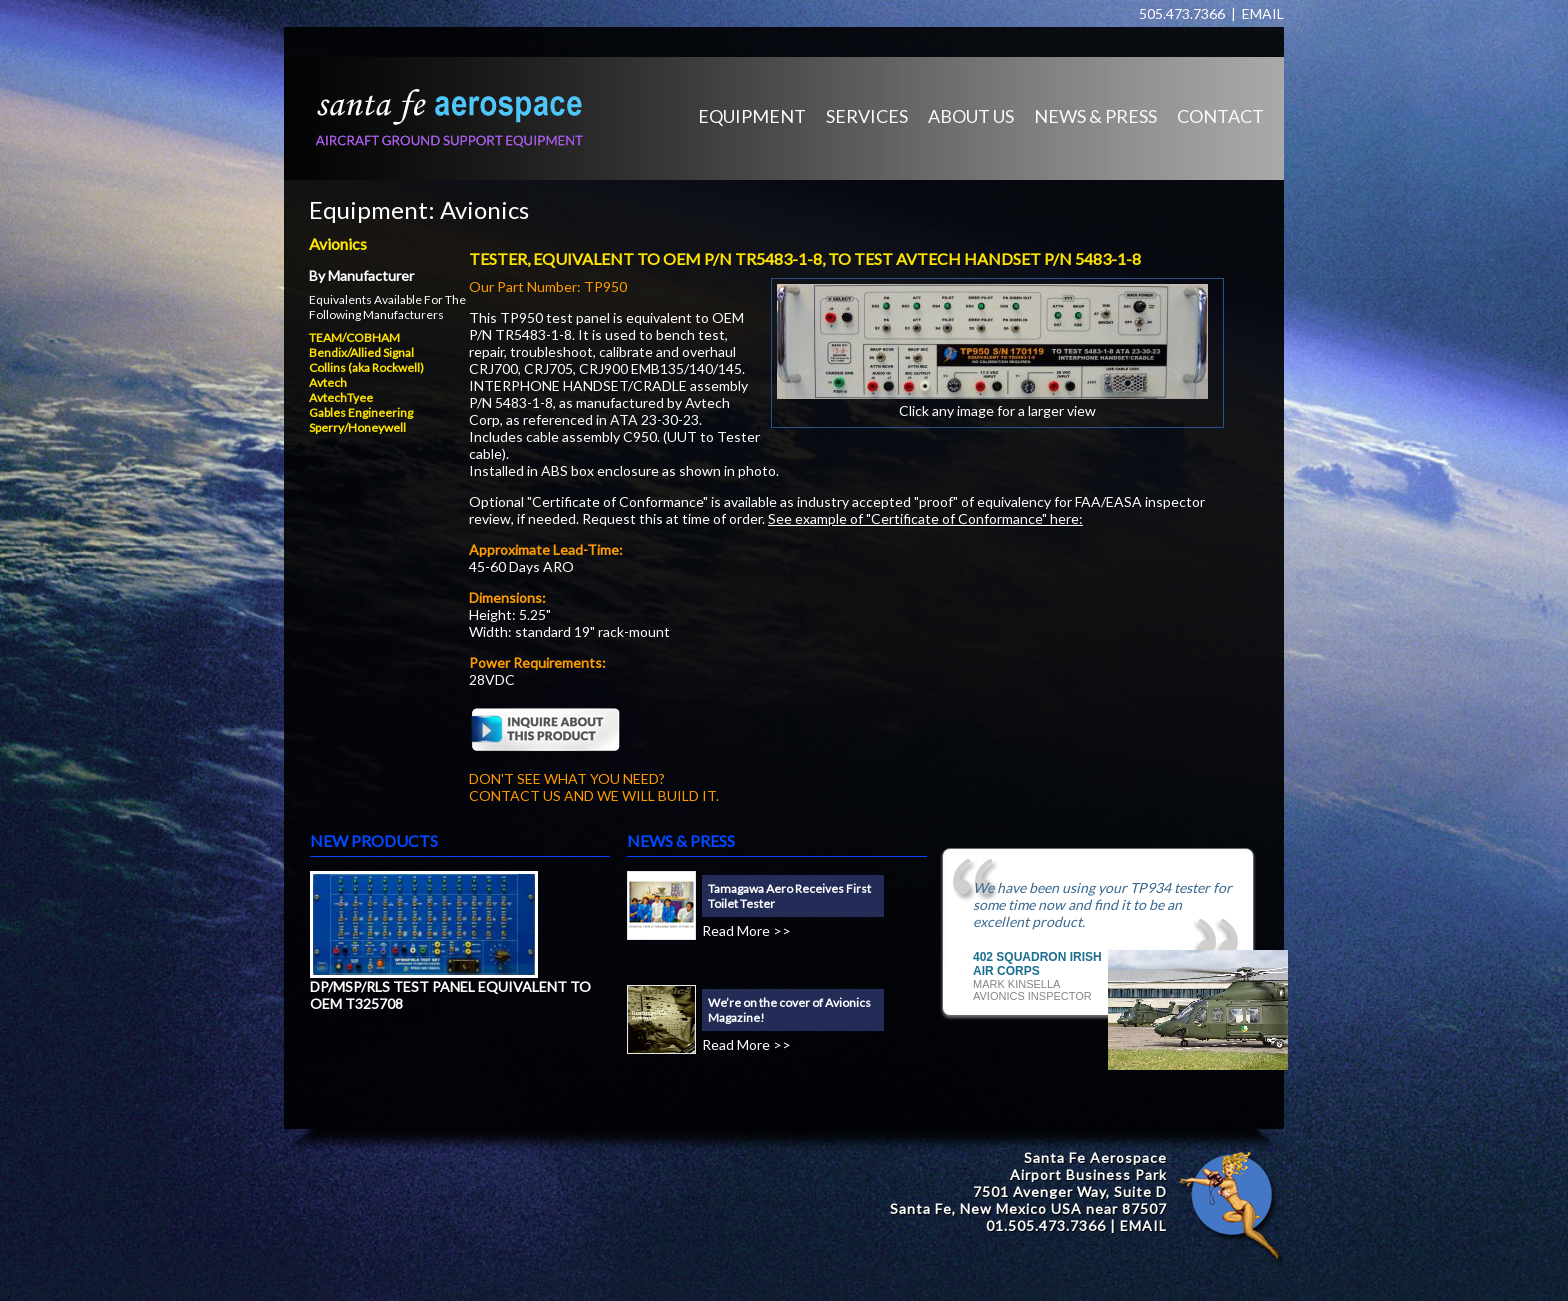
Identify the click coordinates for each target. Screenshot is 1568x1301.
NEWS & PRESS (1095, 116)
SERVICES (867, 116)
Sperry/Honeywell (357, 427)
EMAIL (1263, 13)
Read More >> (746, 930)
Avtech (328, 382)
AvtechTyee (341, 397)
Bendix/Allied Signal (361, 352)
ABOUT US (971, 116)
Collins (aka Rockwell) (366, 367)
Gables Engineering (361, 412)
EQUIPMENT (752, 116)
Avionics (484, 209)
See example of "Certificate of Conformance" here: (925, 518)
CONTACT (1220, 116)
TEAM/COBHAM (354, 337)
